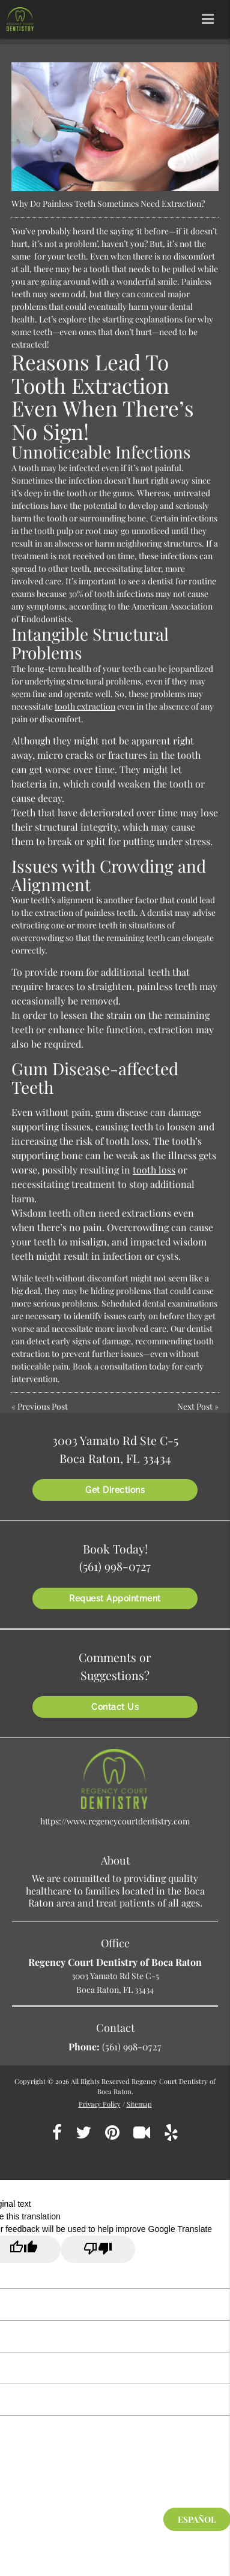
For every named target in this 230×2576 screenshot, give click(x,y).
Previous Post (42, 1406)
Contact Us (115, 1707)
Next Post (195, 1406)
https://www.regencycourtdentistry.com (115, 1821)
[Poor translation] (98, 2249)
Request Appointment (115, 1598)
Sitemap (139, 2104)
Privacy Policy (100, 2104)
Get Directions (115, 1490)
